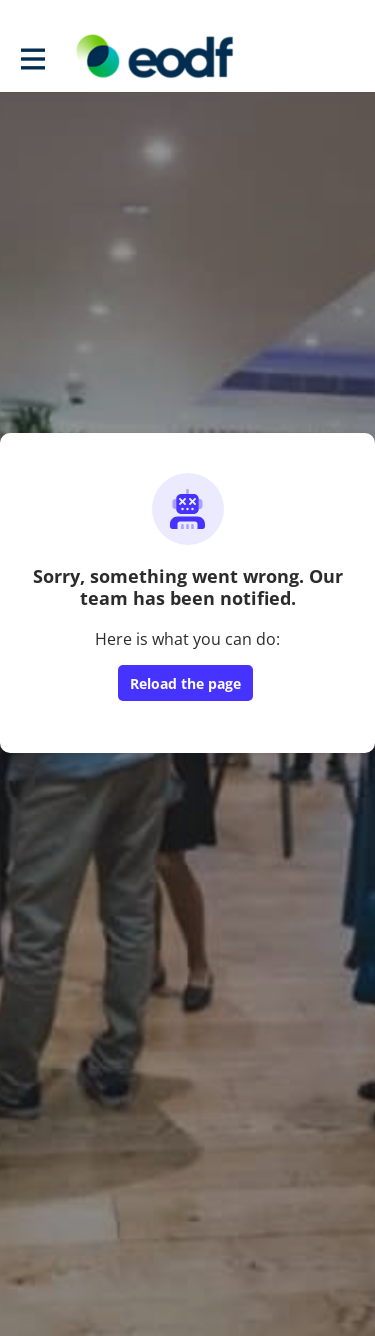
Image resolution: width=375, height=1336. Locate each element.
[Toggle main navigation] (32, 57)
